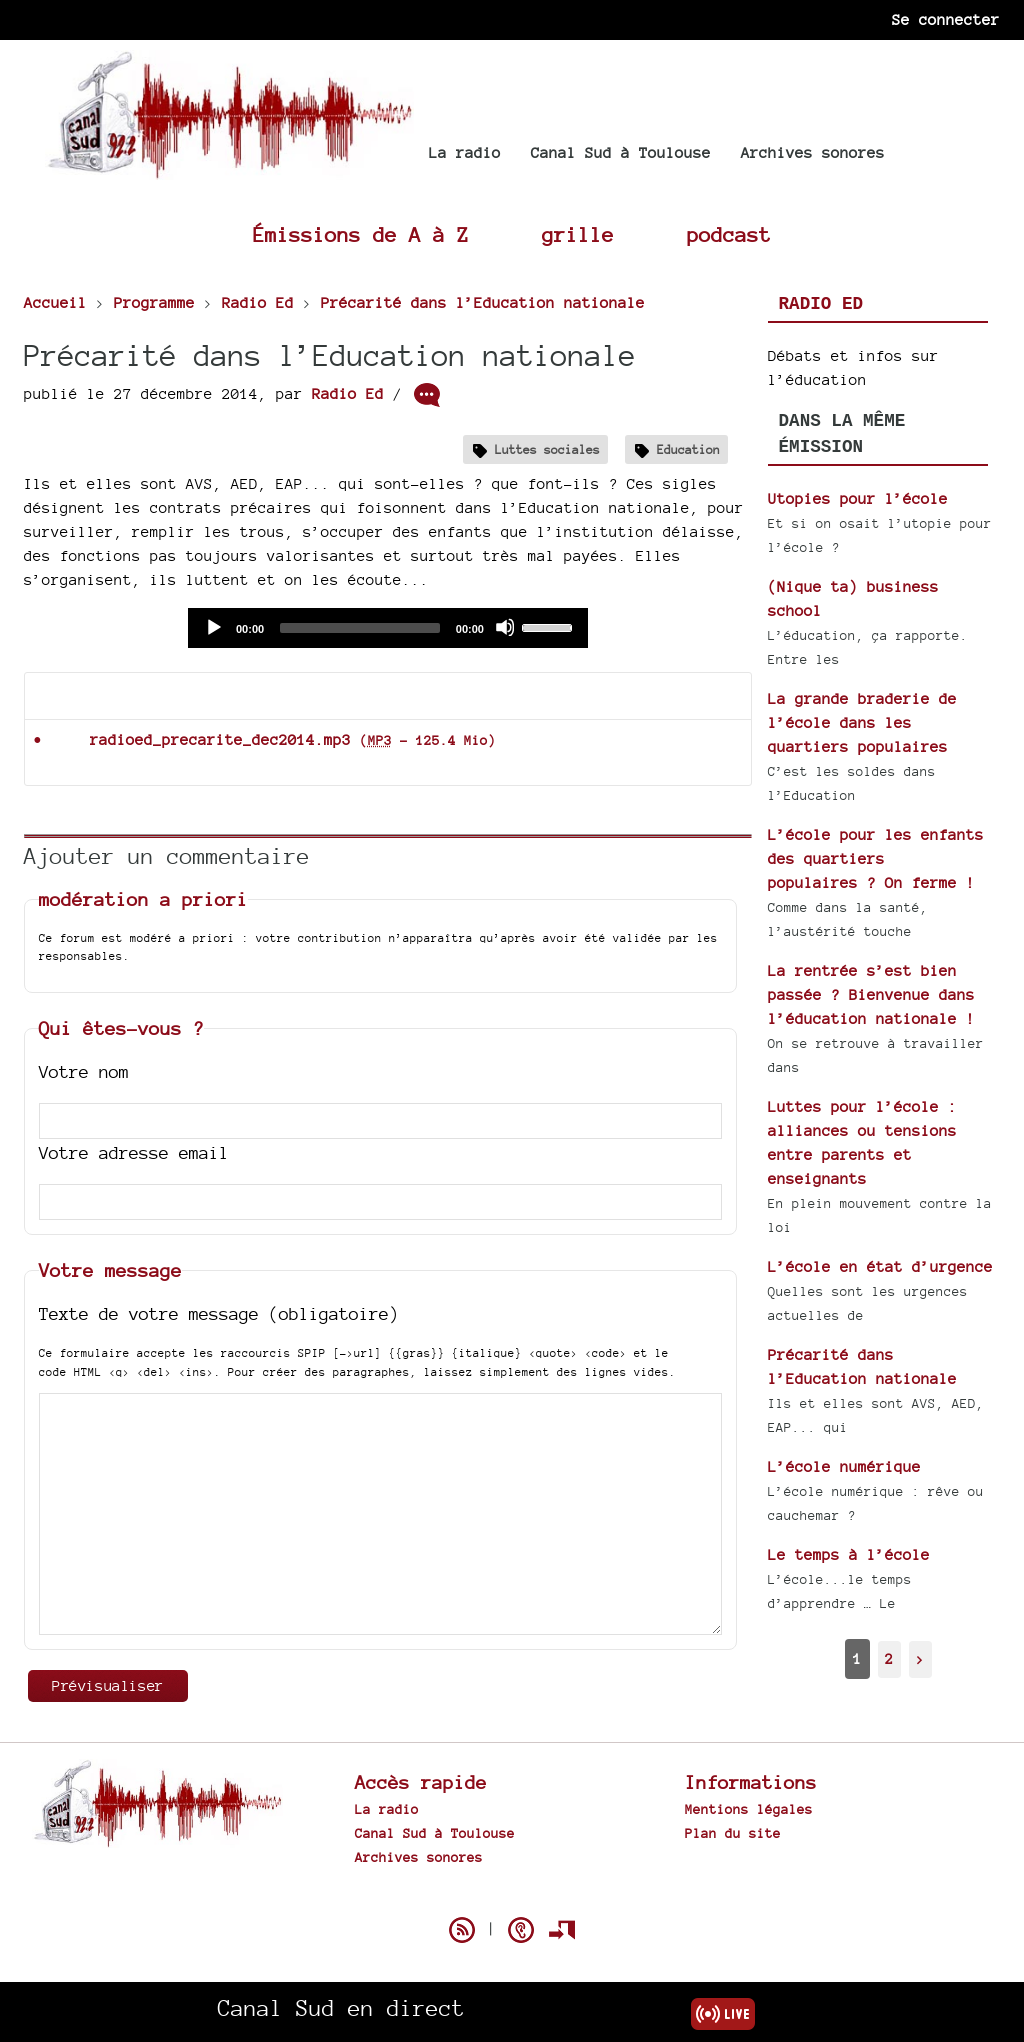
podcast (729, 234)
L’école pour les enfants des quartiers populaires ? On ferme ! (876, 858)
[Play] (213, 627)
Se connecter (946, 19)
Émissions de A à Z (361, 234)
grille (578, 234)
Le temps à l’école (849, 1554)
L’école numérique (844, 1466)
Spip (512, 1895)
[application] (388, 628)
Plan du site (733, 1833)
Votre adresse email (134, 1152)
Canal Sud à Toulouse (621, 152)
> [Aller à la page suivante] (920, 1658)
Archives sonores (813, 152)
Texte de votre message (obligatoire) (219, 1313)
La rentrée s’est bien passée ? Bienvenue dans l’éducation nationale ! (871, 994)
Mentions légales (749, 1809)
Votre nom (84, 1071)
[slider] (360, 628)
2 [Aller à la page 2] (889, 1658)
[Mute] (505, 627)
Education (688, 449)
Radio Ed (348, 393)
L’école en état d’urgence (880, 1266)
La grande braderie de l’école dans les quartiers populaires (862, 722)
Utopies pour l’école (858, 498)
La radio (465, 152)
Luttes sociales (547, 449)
